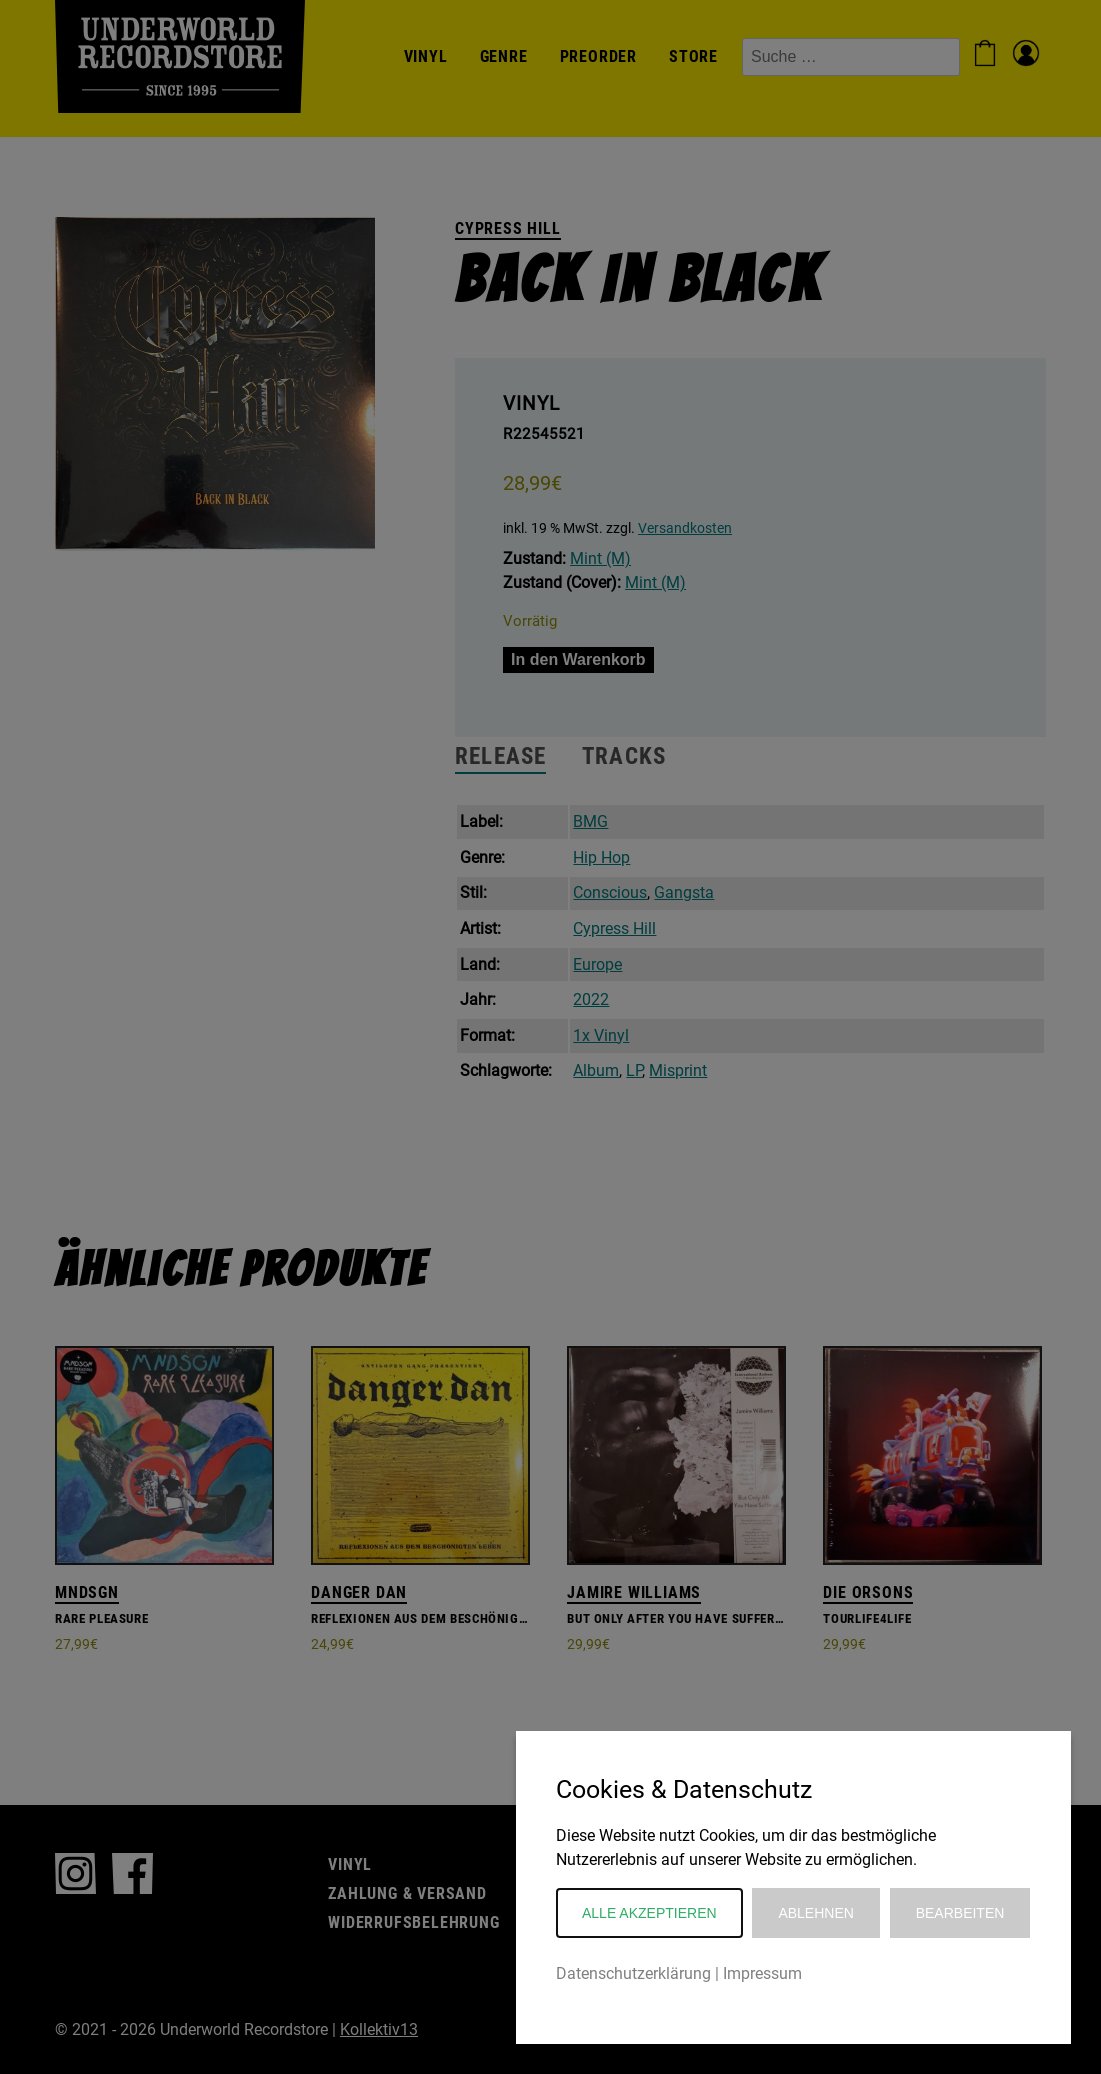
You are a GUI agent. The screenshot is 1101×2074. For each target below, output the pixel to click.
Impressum (762, 1973)
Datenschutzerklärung (633, 1973)
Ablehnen (815, 1913)
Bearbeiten (960, 1913)
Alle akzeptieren (649, 1913)
